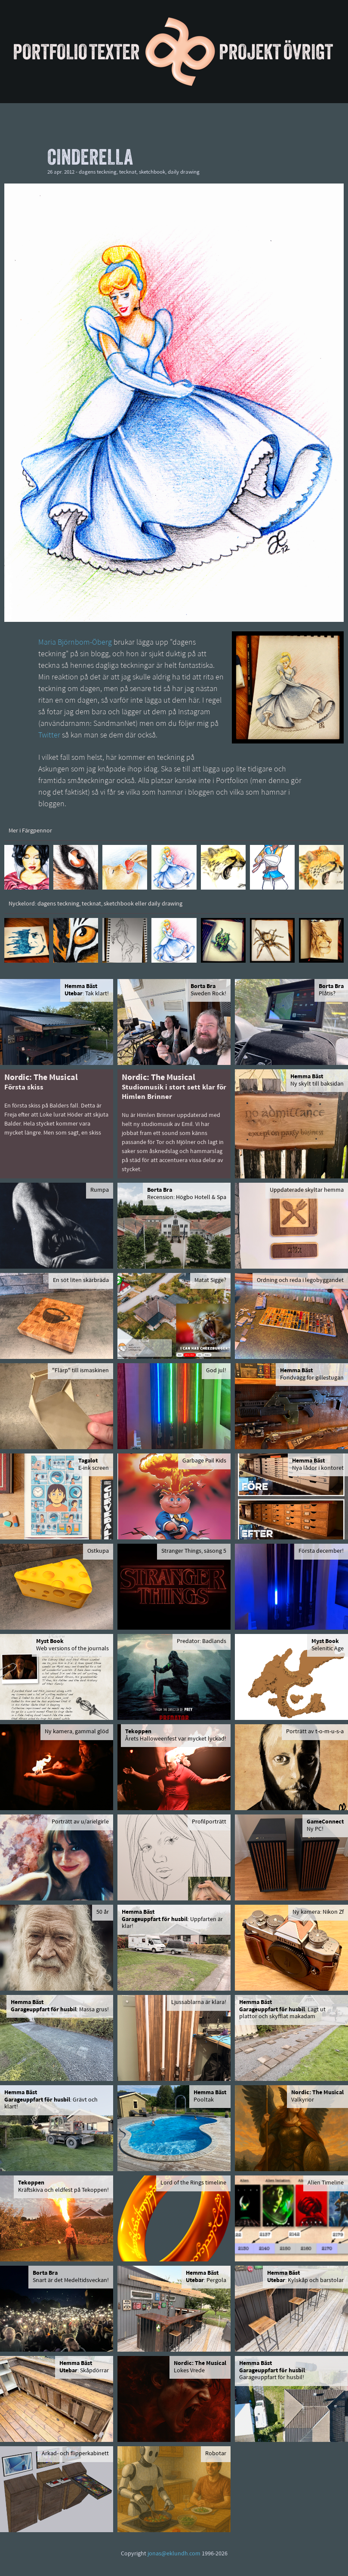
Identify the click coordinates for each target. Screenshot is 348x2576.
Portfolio (50, 51)
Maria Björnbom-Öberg (75, 643)
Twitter (49, 735)
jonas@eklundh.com (174, 2554)
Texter (114, 51)
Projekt (250, 51)
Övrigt (308, 51)
